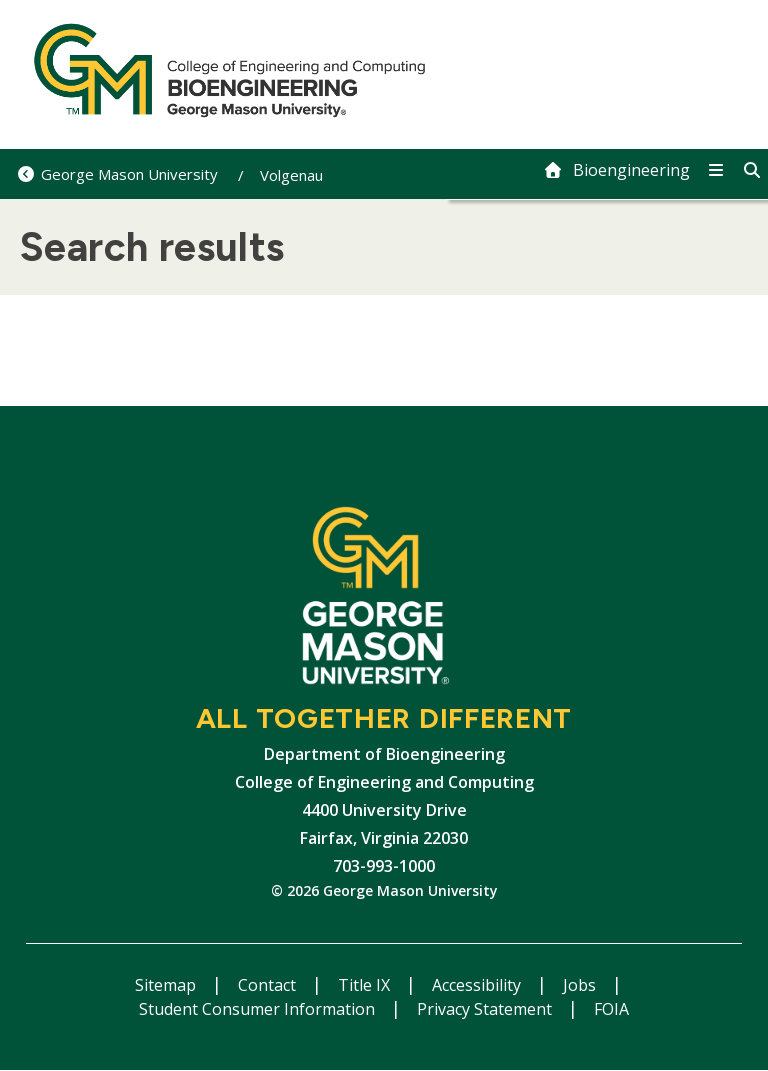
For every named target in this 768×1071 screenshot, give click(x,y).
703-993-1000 (384, 866)
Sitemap (167, 985)
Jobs (581, 985)
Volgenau (291, 175)
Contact (269, 985)
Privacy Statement (486, 1009)
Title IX (366, 985)
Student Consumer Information (259, 1009)
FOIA (611, 1009)
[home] (616, 170)
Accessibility (478, 985)
